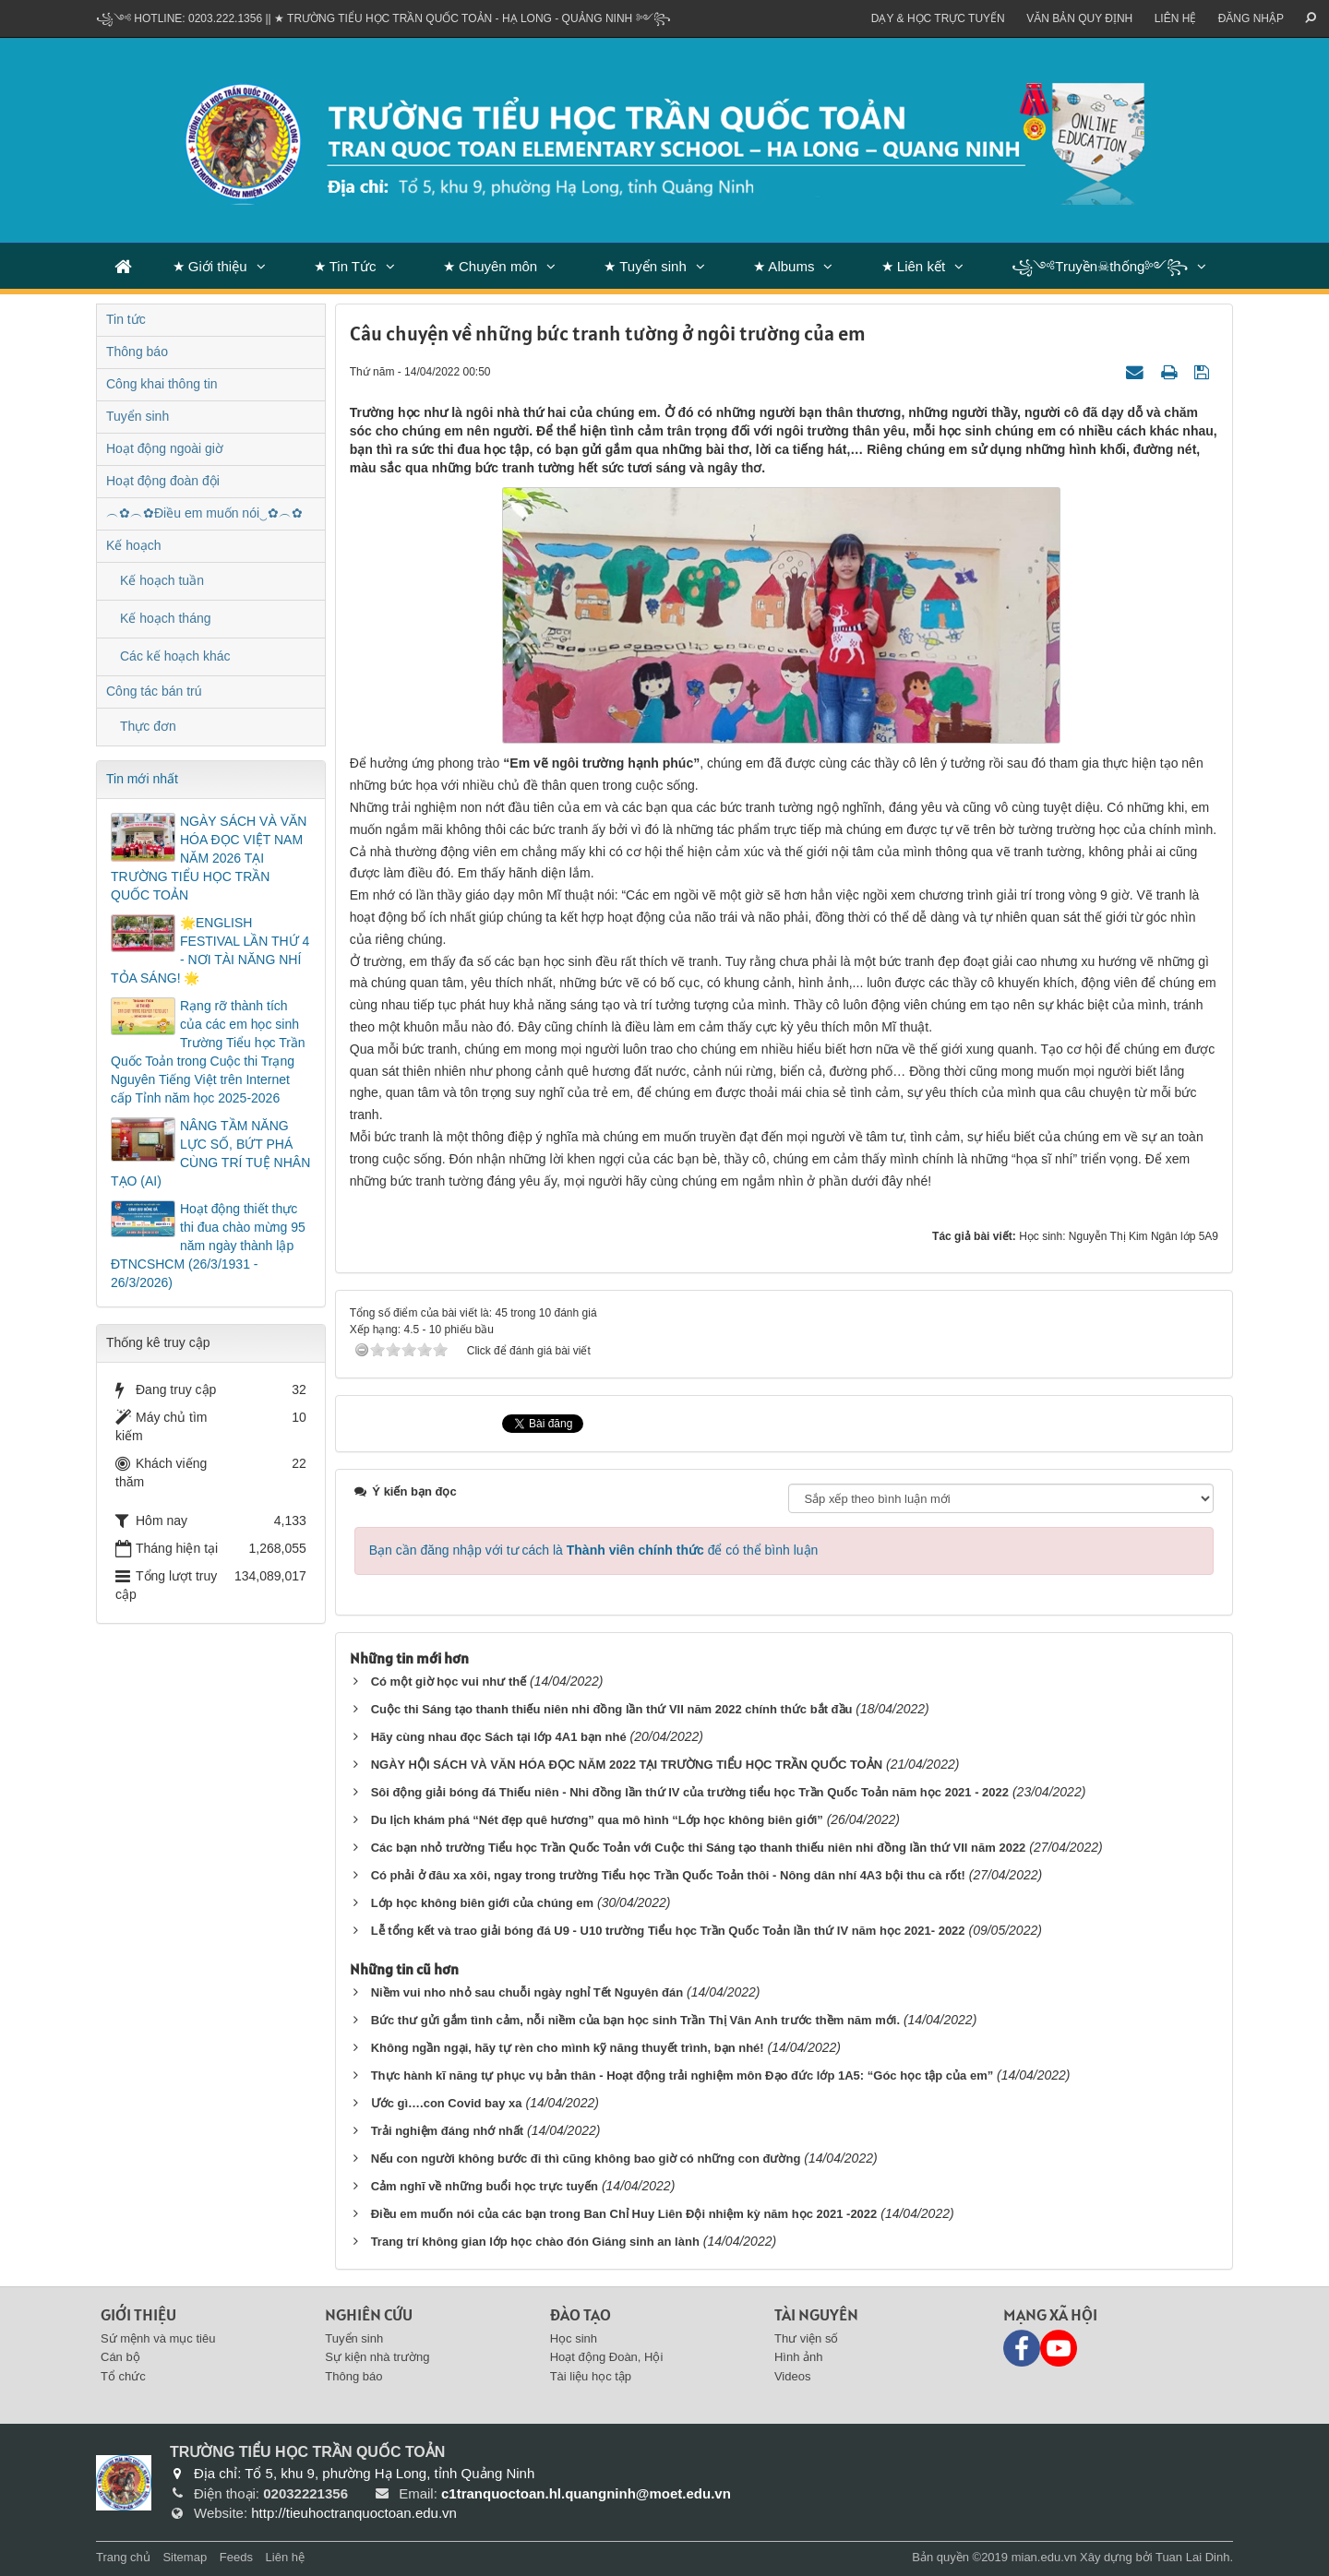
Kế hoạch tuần (162, 580)
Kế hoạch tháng (165, 618)
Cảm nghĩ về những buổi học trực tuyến (484, 2186)
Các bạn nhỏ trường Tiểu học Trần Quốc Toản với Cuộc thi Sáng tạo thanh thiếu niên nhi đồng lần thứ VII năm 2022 (698, 1847)
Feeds (236, 2557)
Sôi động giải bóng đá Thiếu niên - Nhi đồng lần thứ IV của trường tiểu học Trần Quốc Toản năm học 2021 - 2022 (690, 1792)
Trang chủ (123, 2557)
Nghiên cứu (369, 2314)
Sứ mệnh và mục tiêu (158, 2338)
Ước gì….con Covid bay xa (446, 2103)
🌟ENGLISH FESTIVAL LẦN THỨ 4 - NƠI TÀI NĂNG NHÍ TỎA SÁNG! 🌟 (210, 950)
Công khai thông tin (162, 383)
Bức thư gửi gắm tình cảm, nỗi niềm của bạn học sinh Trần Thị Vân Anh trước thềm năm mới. (635, 2020)
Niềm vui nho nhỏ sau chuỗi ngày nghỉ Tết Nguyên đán (527, 1992)
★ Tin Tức (345, 266)
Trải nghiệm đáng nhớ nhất (447, 2131)
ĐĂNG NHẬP (1251, 18)
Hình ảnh (798, 2357)
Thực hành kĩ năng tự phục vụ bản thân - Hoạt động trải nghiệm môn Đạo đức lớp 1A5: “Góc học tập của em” (682, 2075)
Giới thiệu (138, 2314)
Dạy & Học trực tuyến (938, 18)
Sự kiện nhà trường (377, 2357)
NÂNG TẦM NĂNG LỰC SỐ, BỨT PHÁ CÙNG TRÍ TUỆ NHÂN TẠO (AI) (210, 1153)
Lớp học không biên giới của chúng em (482, 1903)
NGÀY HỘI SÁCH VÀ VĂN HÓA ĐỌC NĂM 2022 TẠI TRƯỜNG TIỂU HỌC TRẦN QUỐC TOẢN (626, 1764)
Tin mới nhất (142, 778)
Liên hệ (1176, 18)
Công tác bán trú (154, 691)
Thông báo (137, 351)
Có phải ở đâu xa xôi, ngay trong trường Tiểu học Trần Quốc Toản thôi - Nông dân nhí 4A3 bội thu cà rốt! (668, 1875)
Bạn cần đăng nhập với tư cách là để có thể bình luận (594, 1550)
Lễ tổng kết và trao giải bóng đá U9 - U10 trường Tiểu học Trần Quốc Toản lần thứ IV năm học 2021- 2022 (668, 1931)
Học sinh (573, 2338)
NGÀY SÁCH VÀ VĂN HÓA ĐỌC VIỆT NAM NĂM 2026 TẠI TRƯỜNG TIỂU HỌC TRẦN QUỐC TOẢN (208, 858)
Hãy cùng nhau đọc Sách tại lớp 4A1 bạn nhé (499, 1737)
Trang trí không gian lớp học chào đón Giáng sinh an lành (535, 2241)
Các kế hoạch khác (175, 656)
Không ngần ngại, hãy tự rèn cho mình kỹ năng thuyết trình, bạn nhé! (567, 2048)
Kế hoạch (134, 545)
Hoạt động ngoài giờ (164, 448)
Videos (792, 2376)
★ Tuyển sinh (645, 266)
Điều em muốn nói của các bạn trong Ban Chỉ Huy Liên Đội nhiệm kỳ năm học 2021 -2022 (624, 2214)
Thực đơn (148, 726)
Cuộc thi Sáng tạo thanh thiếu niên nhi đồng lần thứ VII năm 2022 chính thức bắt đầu (612, 1709)
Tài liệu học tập (590, 2376)
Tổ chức (123, 2376)
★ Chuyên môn (490, 266)
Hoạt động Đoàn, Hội (607, 2357)
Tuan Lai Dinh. (1194, 2557)
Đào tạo (580, 2314)
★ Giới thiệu (210, 266)
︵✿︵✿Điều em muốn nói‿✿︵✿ (204, 513)
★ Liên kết (913, 266)
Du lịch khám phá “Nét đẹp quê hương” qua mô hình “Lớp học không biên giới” (597, 1820)
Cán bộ (120, 2357)
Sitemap (184, 2557)
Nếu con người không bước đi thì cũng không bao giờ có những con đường (586, 2158)
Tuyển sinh (137, 416)
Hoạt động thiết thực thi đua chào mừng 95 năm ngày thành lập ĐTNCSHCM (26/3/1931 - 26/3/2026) (208, 1245)
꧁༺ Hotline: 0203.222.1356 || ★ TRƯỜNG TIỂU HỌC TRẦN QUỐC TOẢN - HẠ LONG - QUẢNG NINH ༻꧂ (383, 18)
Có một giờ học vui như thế (449, 1681)
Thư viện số (806, 2338)
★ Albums (783, 266)
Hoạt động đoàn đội (163, 480)
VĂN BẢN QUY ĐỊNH (1079, 18)
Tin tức (126, 319)
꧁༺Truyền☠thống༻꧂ (1100, 266)
